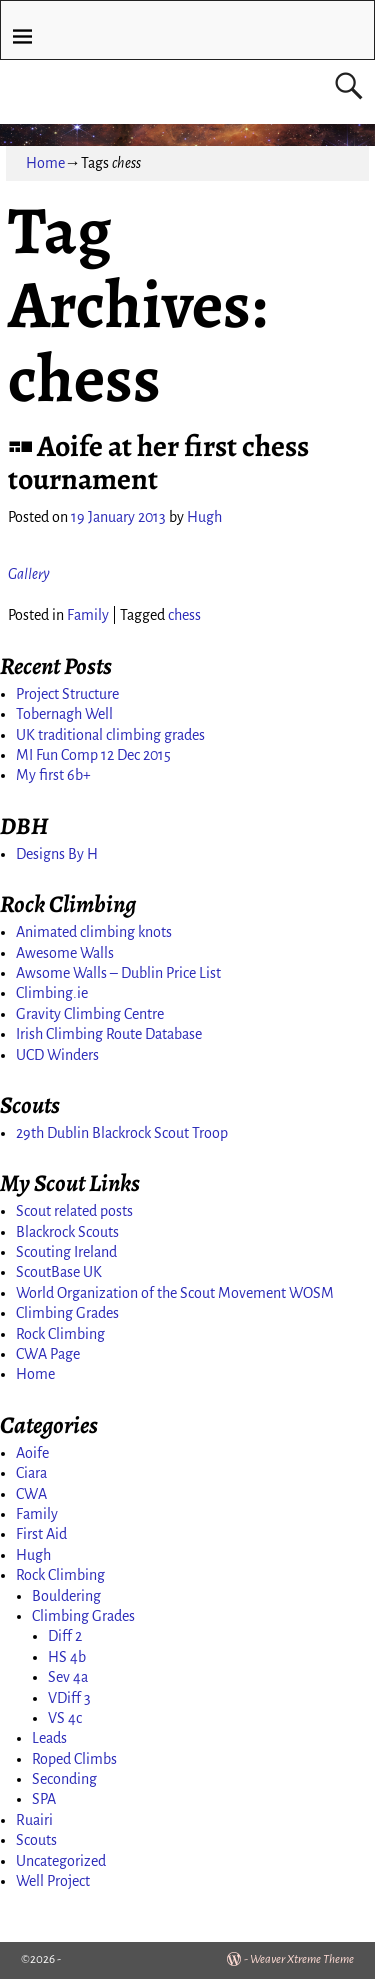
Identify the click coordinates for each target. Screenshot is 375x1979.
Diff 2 (65, 1636)
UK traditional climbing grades (110, 735)
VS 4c (65, 1718)
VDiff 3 (69, 1698)
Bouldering (66, 1596)
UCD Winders (57, 1055)
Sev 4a (68, 1677)
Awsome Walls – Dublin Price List (118, 973)
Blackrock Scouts (67, 1232)
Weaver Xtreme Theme (302, 1959)
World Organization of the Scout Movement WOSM (175, 1293)
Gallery (29, 574)
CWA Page (48, 1354)
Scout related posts (74, 1211)
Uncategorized (61, 1861)
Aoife (32, 1453)
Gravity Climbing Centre (90, 1014)
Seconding (64, 1779)
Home (45, 163)
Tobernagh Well (64, 714)
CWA (31, 1494)
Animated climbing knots (94, 932)
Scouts (36, 1840)
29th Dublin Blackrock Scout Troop (122, 1133)
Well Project (53, 1881)
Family (88, 615)
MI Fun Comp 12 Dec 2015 (93, 755)
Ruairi (34, 1820)
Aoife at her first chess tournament (158, 462)
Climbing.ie (52, 993)
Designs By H (57, 854)
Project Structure (67, 694)
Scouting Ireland (66, 1252)
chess (184, 615)
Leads (49, 1738)
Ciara (31, 1473)
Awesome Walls (65, 953)
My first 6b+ (53, 775)
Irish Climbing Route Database (109, 1034)
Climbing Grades (67, 1313)
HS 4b (67, 1657)
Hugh (33, 1555)
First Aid (41, 1534)
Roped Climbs (74, 1759)
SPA (44, 1799)
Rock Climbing (60, 1334)
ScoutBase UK (59, 1272)
